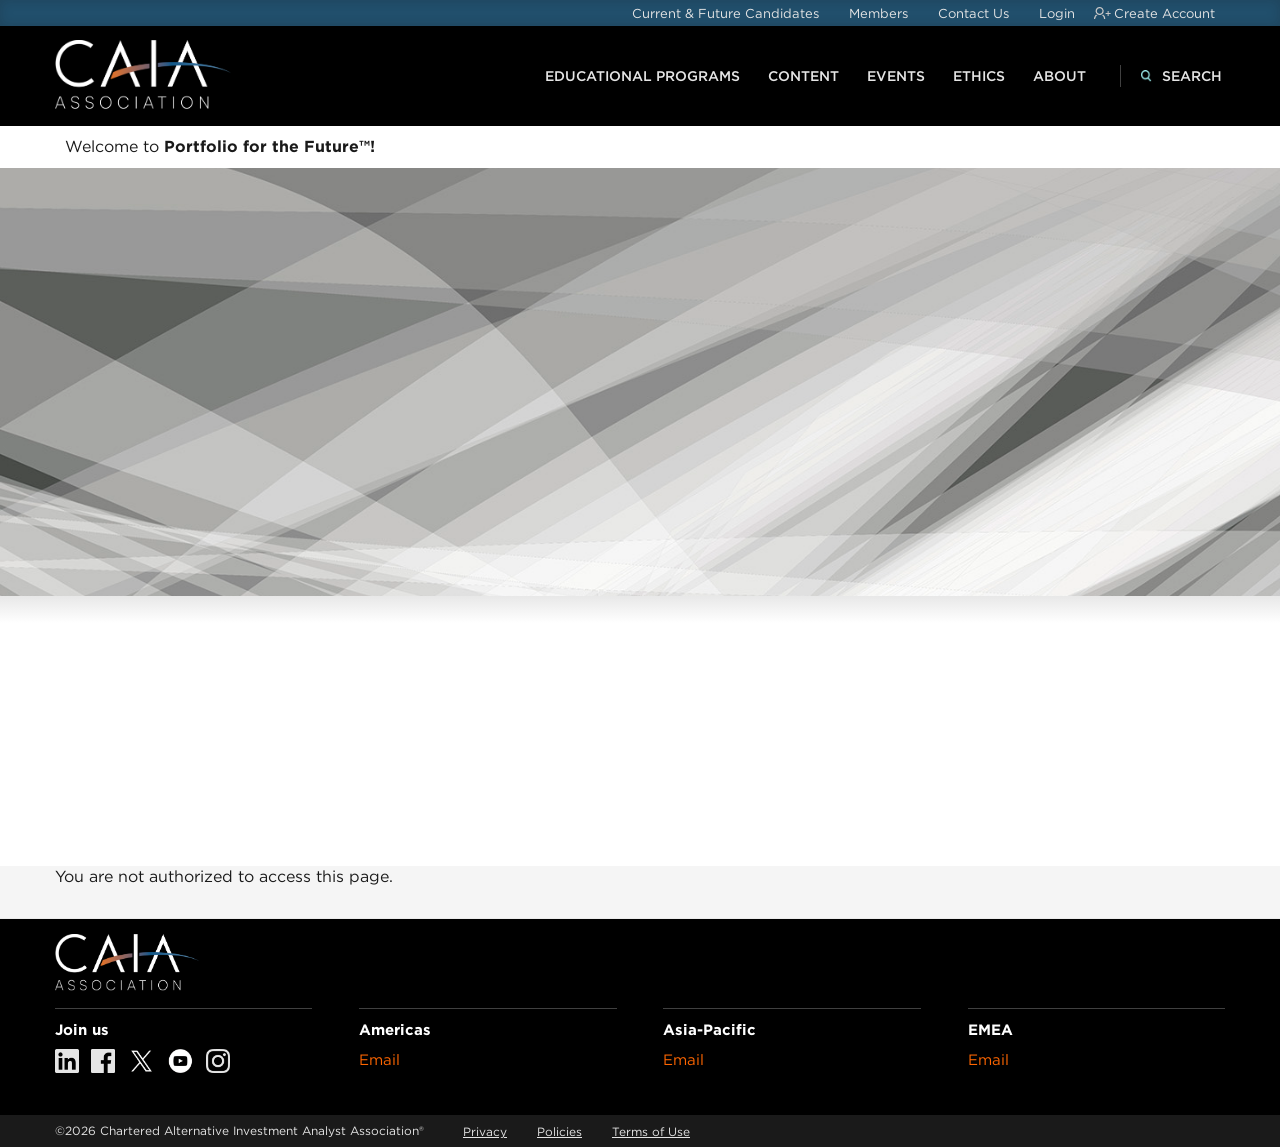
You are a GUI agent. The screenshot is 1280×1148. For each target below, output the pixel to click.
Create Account (1164, 13)
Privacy (485, 1131)
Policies (559, 1131)
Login (1057, 13)
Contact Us (973, 13)
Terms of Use (651, 1131)
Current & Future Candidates (725, 13)
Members (878, 13)
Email (379, 1060)
